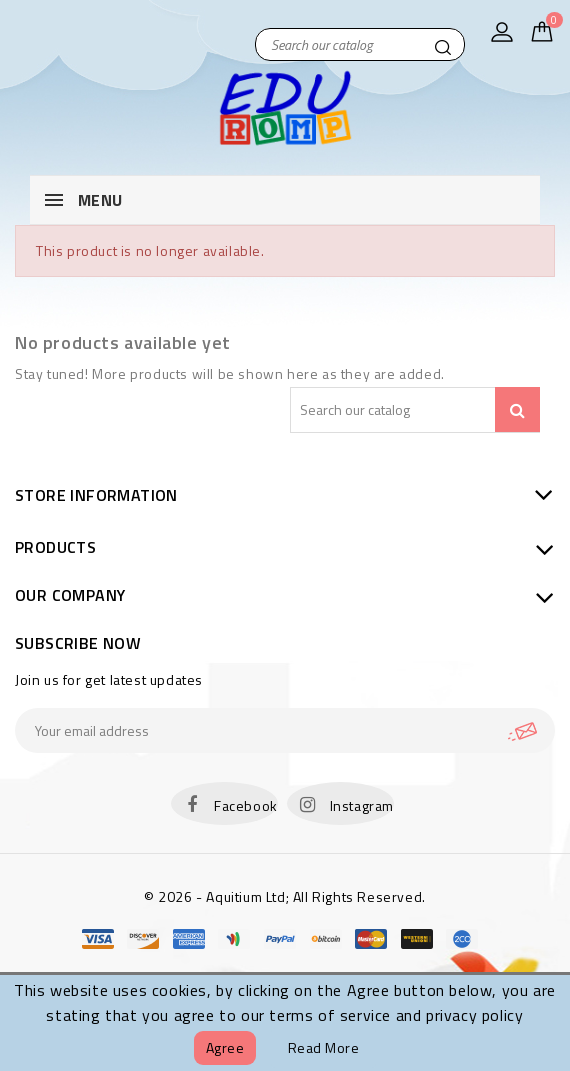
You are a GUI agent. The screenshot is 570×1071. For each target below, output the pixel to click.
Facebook (246, 805)
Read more (324, 1047)
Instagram (362, 805)
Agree (225, 1047)
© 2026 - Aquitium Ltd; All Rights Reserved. (285, 896)
